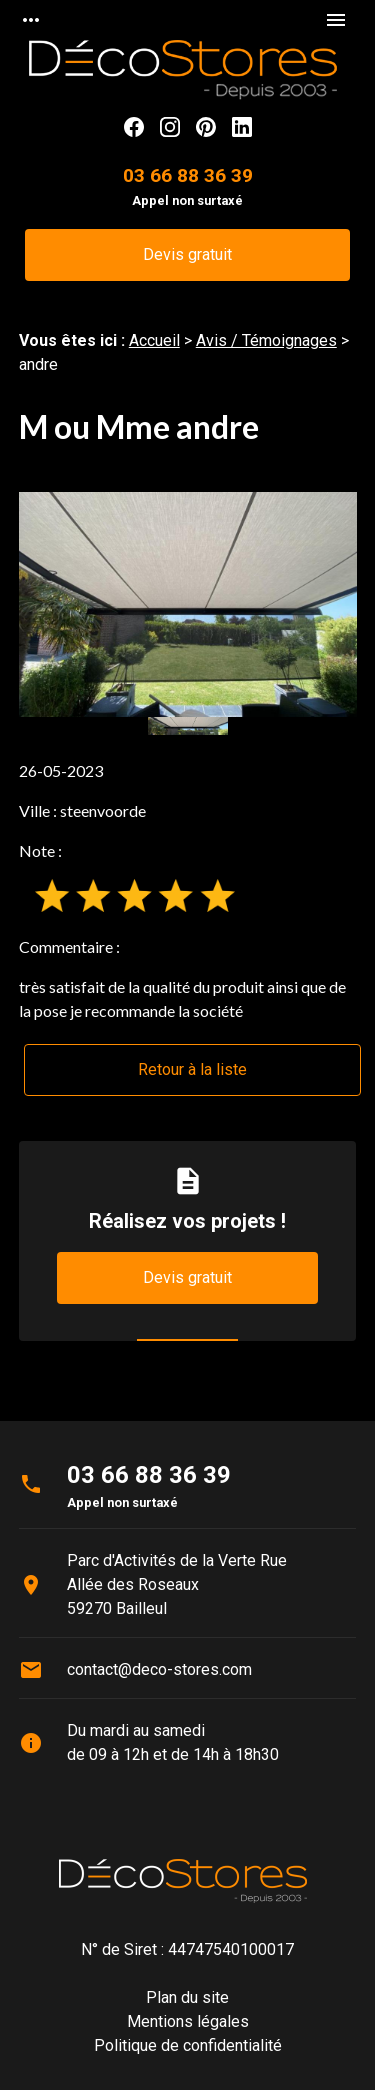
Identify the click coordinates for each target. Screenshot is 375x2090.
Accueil (154, 340)
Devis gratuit (187, 254)
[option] (188, 604)
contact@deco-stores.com (159, 1669)
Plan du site (187, 1997)
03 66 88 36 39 (188, 175)
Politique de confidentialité (188, 2045)
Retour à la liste (192, 1069)
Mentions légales (188, 2021)
